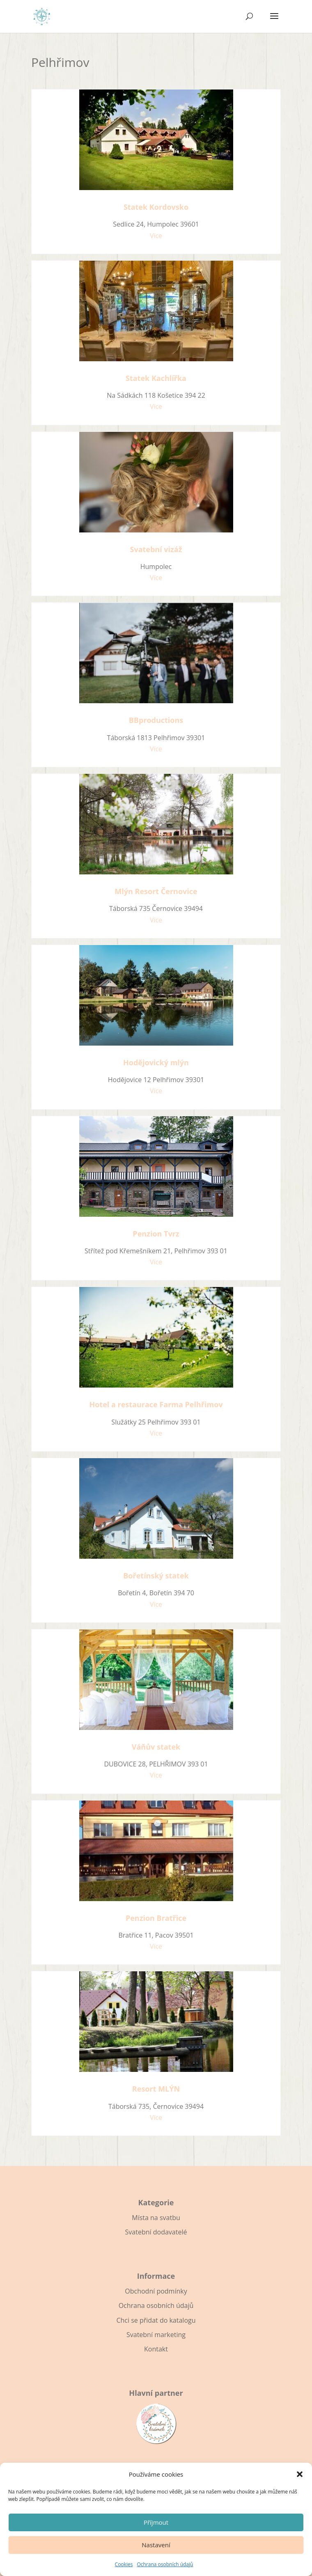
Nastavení (156, 2545)
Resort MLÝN (156, 2089)
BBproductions (156, 720)
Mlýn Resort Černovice (156, 891)
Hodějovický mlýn (156, 1062)
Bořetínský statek (155, 1575)
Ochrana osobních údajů (165, 2564)
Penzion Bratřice (156, 1918)
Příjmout (156, 2522)
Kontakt (156, 2348)
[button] (300, 2474)
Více (156, 235)
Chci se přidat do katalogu (155, 2320)
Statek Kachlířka (156, 378)
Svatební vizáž (156, 549)
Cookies (124, 2564)
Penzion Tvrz (156, 1234)
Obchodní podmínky (156, 2291)
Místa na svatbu (156, 2217)
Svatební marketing (156, 2334)
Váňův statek (156, 1747)
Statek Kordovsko (156, 207)
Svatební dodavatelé (156, 2232)
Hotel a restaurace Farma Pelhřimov (156, 1404)
